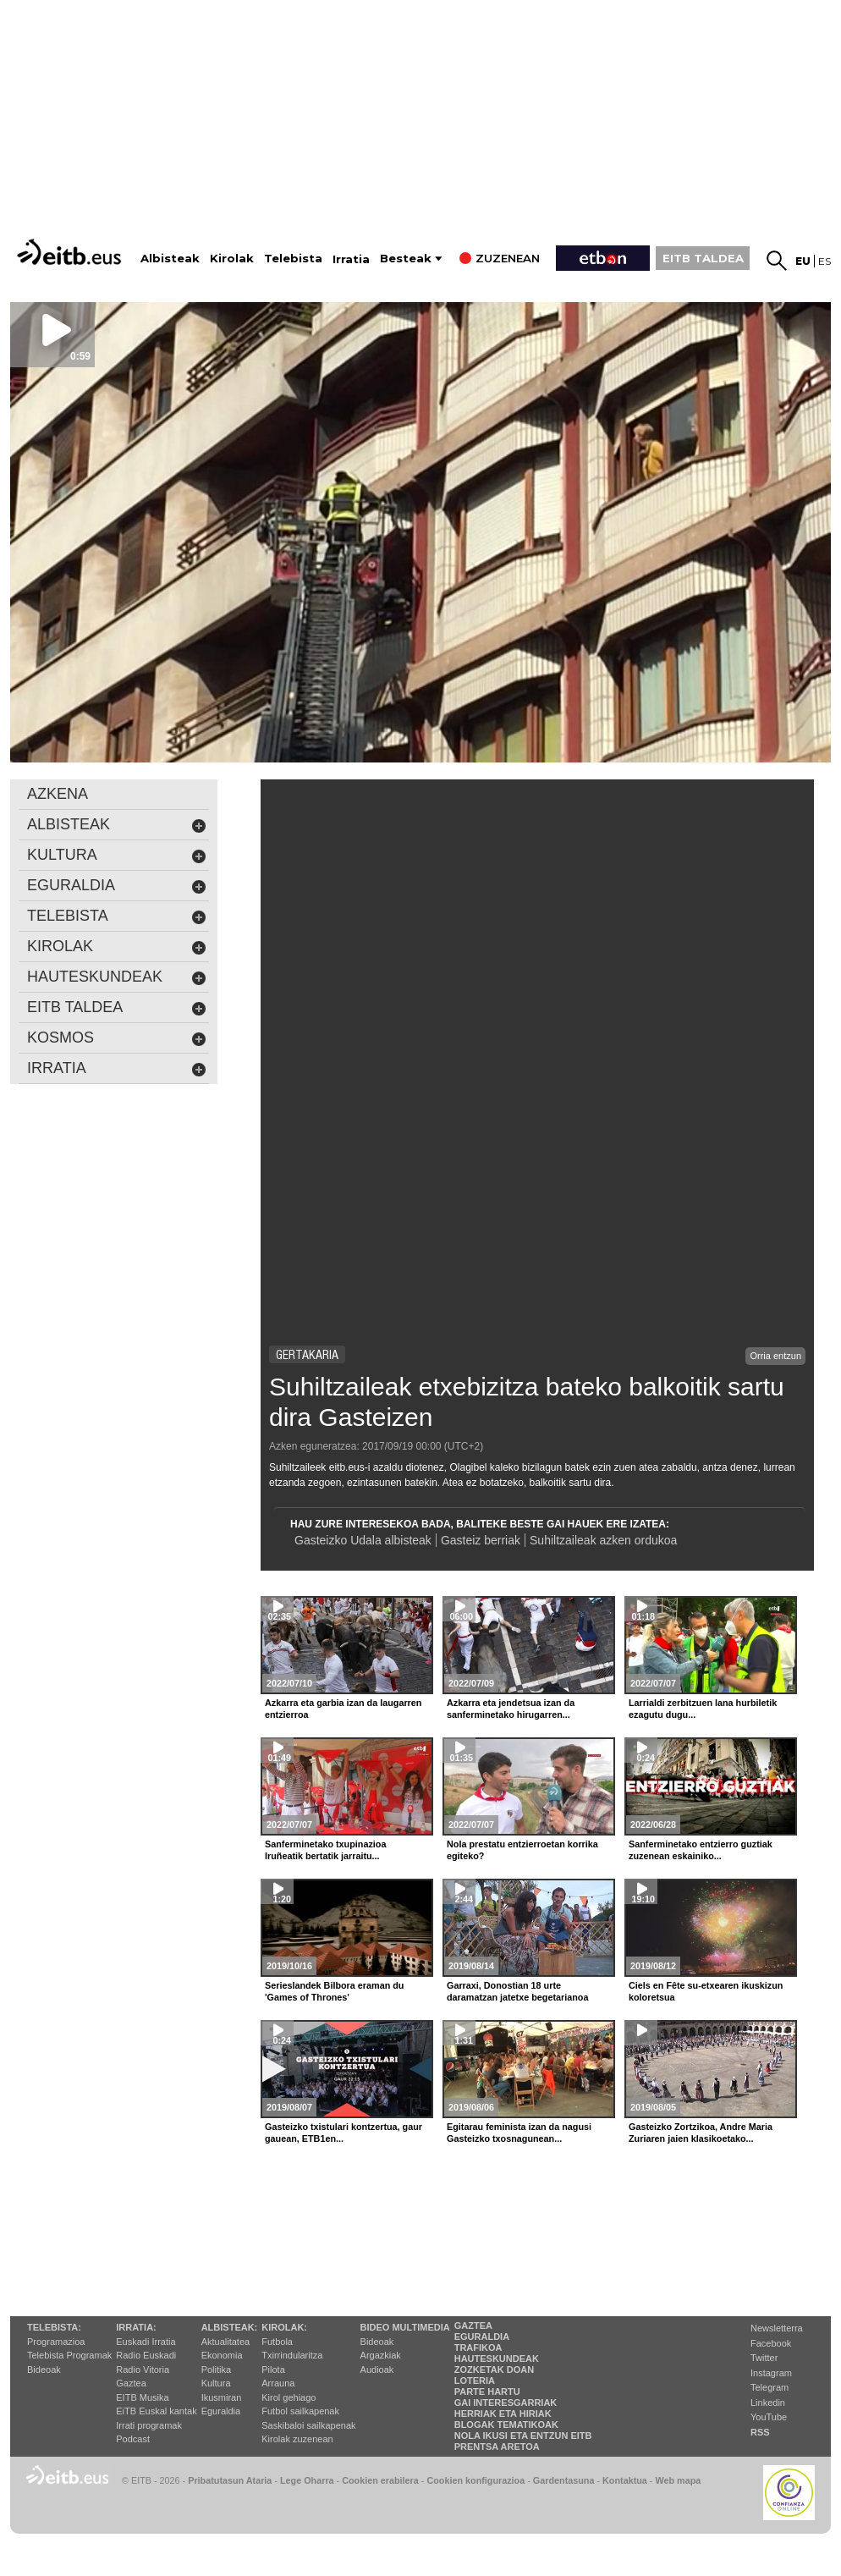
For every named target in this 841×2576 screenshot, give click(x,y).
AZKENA (57, 793)
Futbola (277, 2342)
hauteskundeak (116, 977)
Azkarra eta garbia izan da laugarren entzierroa (343, 1709)
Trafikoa (478, 2347)
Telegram (769, 2387)
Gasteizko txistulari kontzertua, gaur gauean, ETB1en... (343, 2133)
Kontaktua (624, 2480)
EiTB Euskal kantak (156, 2411)
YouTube (768, 2417)
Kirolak (232, 258)
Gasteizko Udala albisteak (362, 1540)
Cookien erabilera (380, 2480)
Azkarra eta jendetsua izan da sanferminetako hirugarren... (510, 1709)
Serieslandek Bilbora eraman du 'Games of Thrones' (334, 1991)
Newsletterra (776, 2328)
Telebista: (54, 2327)
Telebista (293, 258)
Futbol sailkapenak (300, 2411)
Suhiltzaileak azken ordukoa (603, 1540)
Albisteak (170, 258)
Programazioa (56, 2342)
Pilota (273, 2369)
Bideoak (44, 2369)
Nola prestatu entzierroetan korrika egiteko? (522, 1850)
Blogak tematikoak (506, 2424)
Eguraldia (220, 2411)
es (824, 261)
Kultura (216, 2383)
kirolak (116, 946)
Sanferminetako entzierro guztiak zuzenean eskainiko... (700, 1850)
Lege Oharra (307, 2480)
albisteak (116, 825)
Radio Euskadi (146, 2355)
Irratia (351, 259)
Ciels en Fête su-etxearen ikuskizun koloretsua (706, 1991)
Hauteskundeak (496, 2358)
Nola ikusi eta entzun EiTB (523, 2435)
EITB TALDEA (703, 258)
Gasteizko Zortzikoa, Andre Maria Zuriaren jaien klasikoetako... (700, 2133)
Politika (216, 2369)
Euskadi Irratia (145, 2342)
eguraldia (116, 885)
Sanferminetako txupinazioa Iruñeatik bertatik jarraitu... (325, 1850)
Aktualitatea (225, 2342)
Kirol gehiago (288, 2397)
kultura (116, 855)
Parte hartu (487, 2391)
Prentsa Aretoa (497, 2446)
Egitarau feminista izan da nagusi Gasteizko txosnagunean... (519, 2133)
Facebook (770, 2343)
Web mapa (678, 2480)
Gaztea (131, 2383)
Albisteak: (229, 2327)
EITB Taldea (116, 1007)
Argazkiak (380, 2355)
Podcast (133, 2439)
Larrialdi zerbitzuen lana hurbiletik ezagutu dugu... (703, 1709)
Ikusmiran (221, 2397)
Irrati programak (149, 2425)
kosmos (116, 1038)
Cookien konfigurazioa (475, 2480)
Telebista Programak (69, 2355)
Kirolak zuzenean (297, 2439)
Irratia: (136, 2327)
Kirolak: (284, 2327)
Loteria (474, 2380)
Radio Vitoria (142, 2369)
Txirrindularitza (291, 2355)
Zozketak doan (494, 2369)
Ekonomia (222, 2355)
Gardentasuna (564, 2480)
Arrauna (277, 2383)
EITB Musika (142, 2397)
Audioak (377, 2369)
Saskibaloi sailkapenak (308, 2425)
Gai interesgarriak (506, 2402)
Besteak (405, 258)
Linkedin (767, 2402)
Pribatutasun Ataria (230, 2480)
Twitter (764, 2358)
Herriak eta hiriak (503, 2413)
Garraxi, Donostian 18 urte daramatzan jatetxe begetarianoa (517, 1991)
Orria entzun (775, 1356)
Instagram (771, 2373)
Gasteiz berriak (480, 1540)
